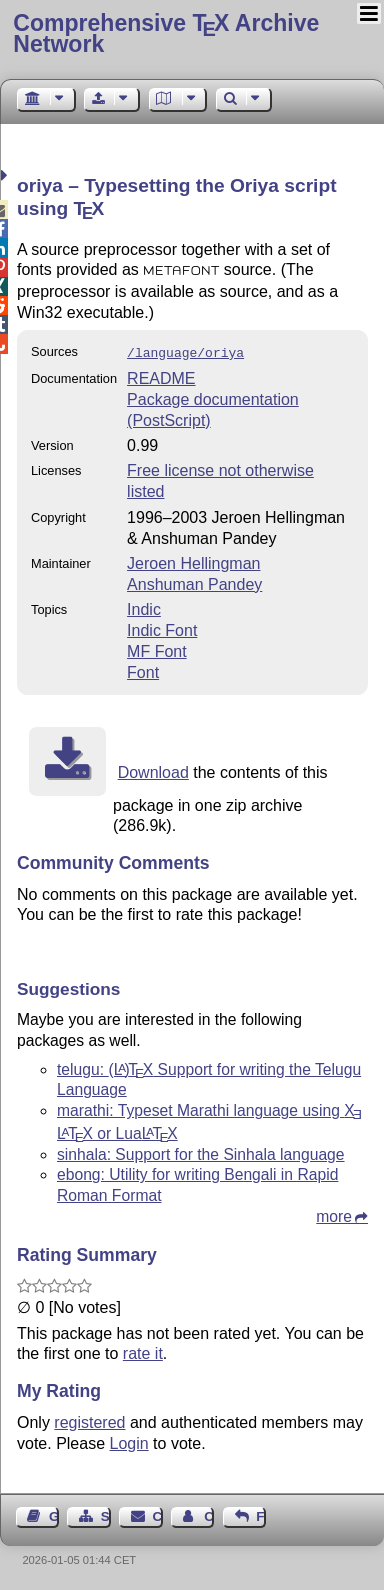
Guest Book (54, 1514)
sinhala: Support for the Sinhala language (201, 1152)
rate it (143, 1351)
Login (129, 1441)
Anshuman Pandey (194, 582)
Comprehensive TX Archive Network (166, 33)
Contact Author (209, 1514)
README (161, 376)
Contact (158, 1514)
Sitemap (106, 1514)
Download (153, 770)
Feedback (261, 1514)
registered (89, 1420)
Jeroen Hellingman (193, 561)
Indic (144, 607)
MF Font (157, 649)
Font (143, 670)
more (334, 1214)
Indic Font (162, 628)
